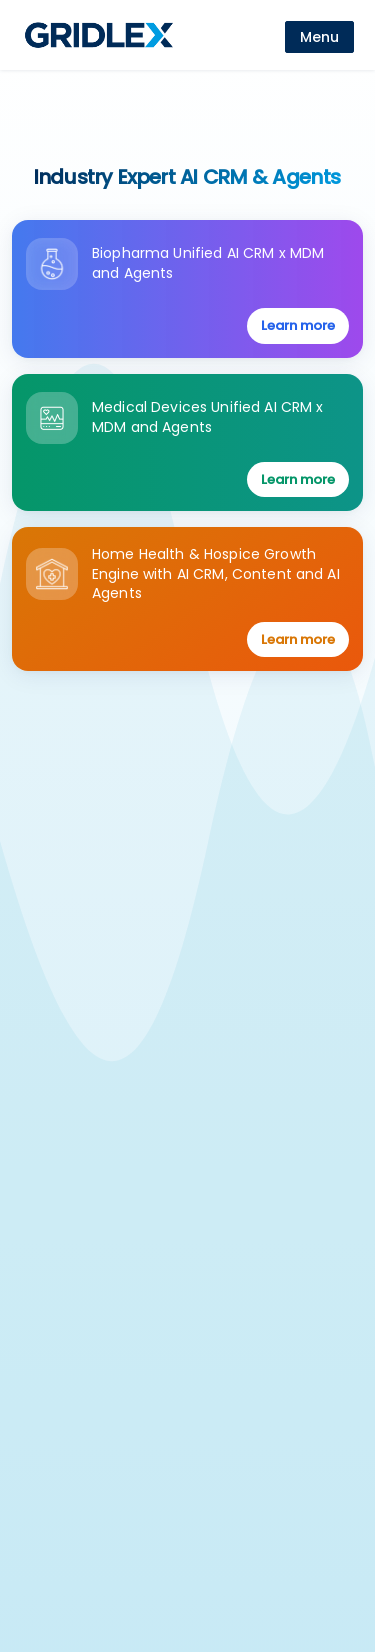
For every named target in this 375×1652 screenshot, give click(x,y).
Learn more (298, 325)
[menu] (319, 37)
